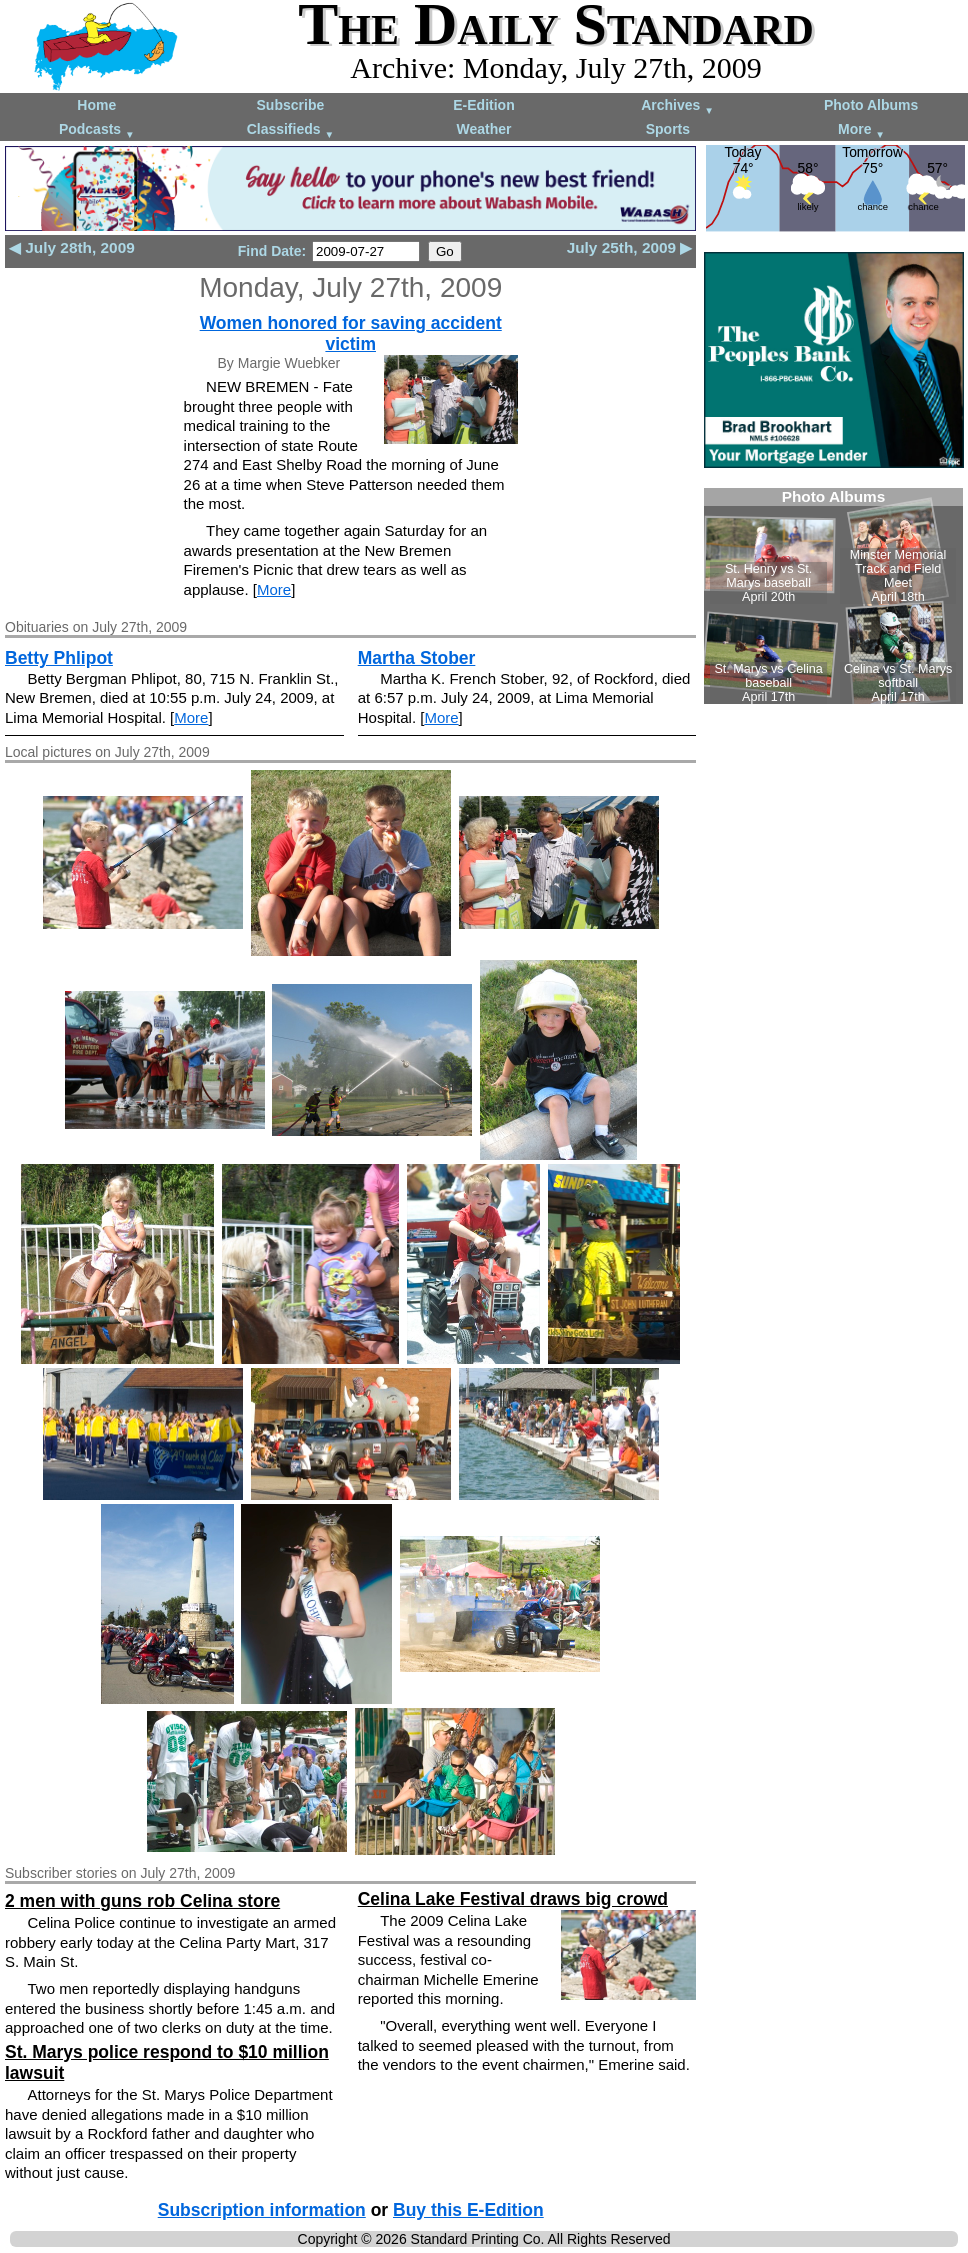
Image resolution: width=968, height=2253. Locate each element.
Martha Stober (417, 658)
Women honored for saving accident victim (351, 333)
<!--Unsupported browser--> (833, 596)
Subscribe (291, 105)
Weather (483, 129)
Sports (668, 129)
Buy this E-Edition (468, 2210)
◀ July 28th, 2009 (72, 247)
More (861, 130)
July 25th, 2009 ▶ (630, 247)
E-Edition (483, 105)
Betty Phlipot (59, 658)
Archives (677, 106)
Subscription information (262, 2210)
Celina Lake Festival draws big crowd (513, 1899)
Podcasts (97, 130)
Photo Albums (871, 105)
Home (96, 105)
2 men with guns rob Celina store (142, 1901)
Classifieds (291, 130)
